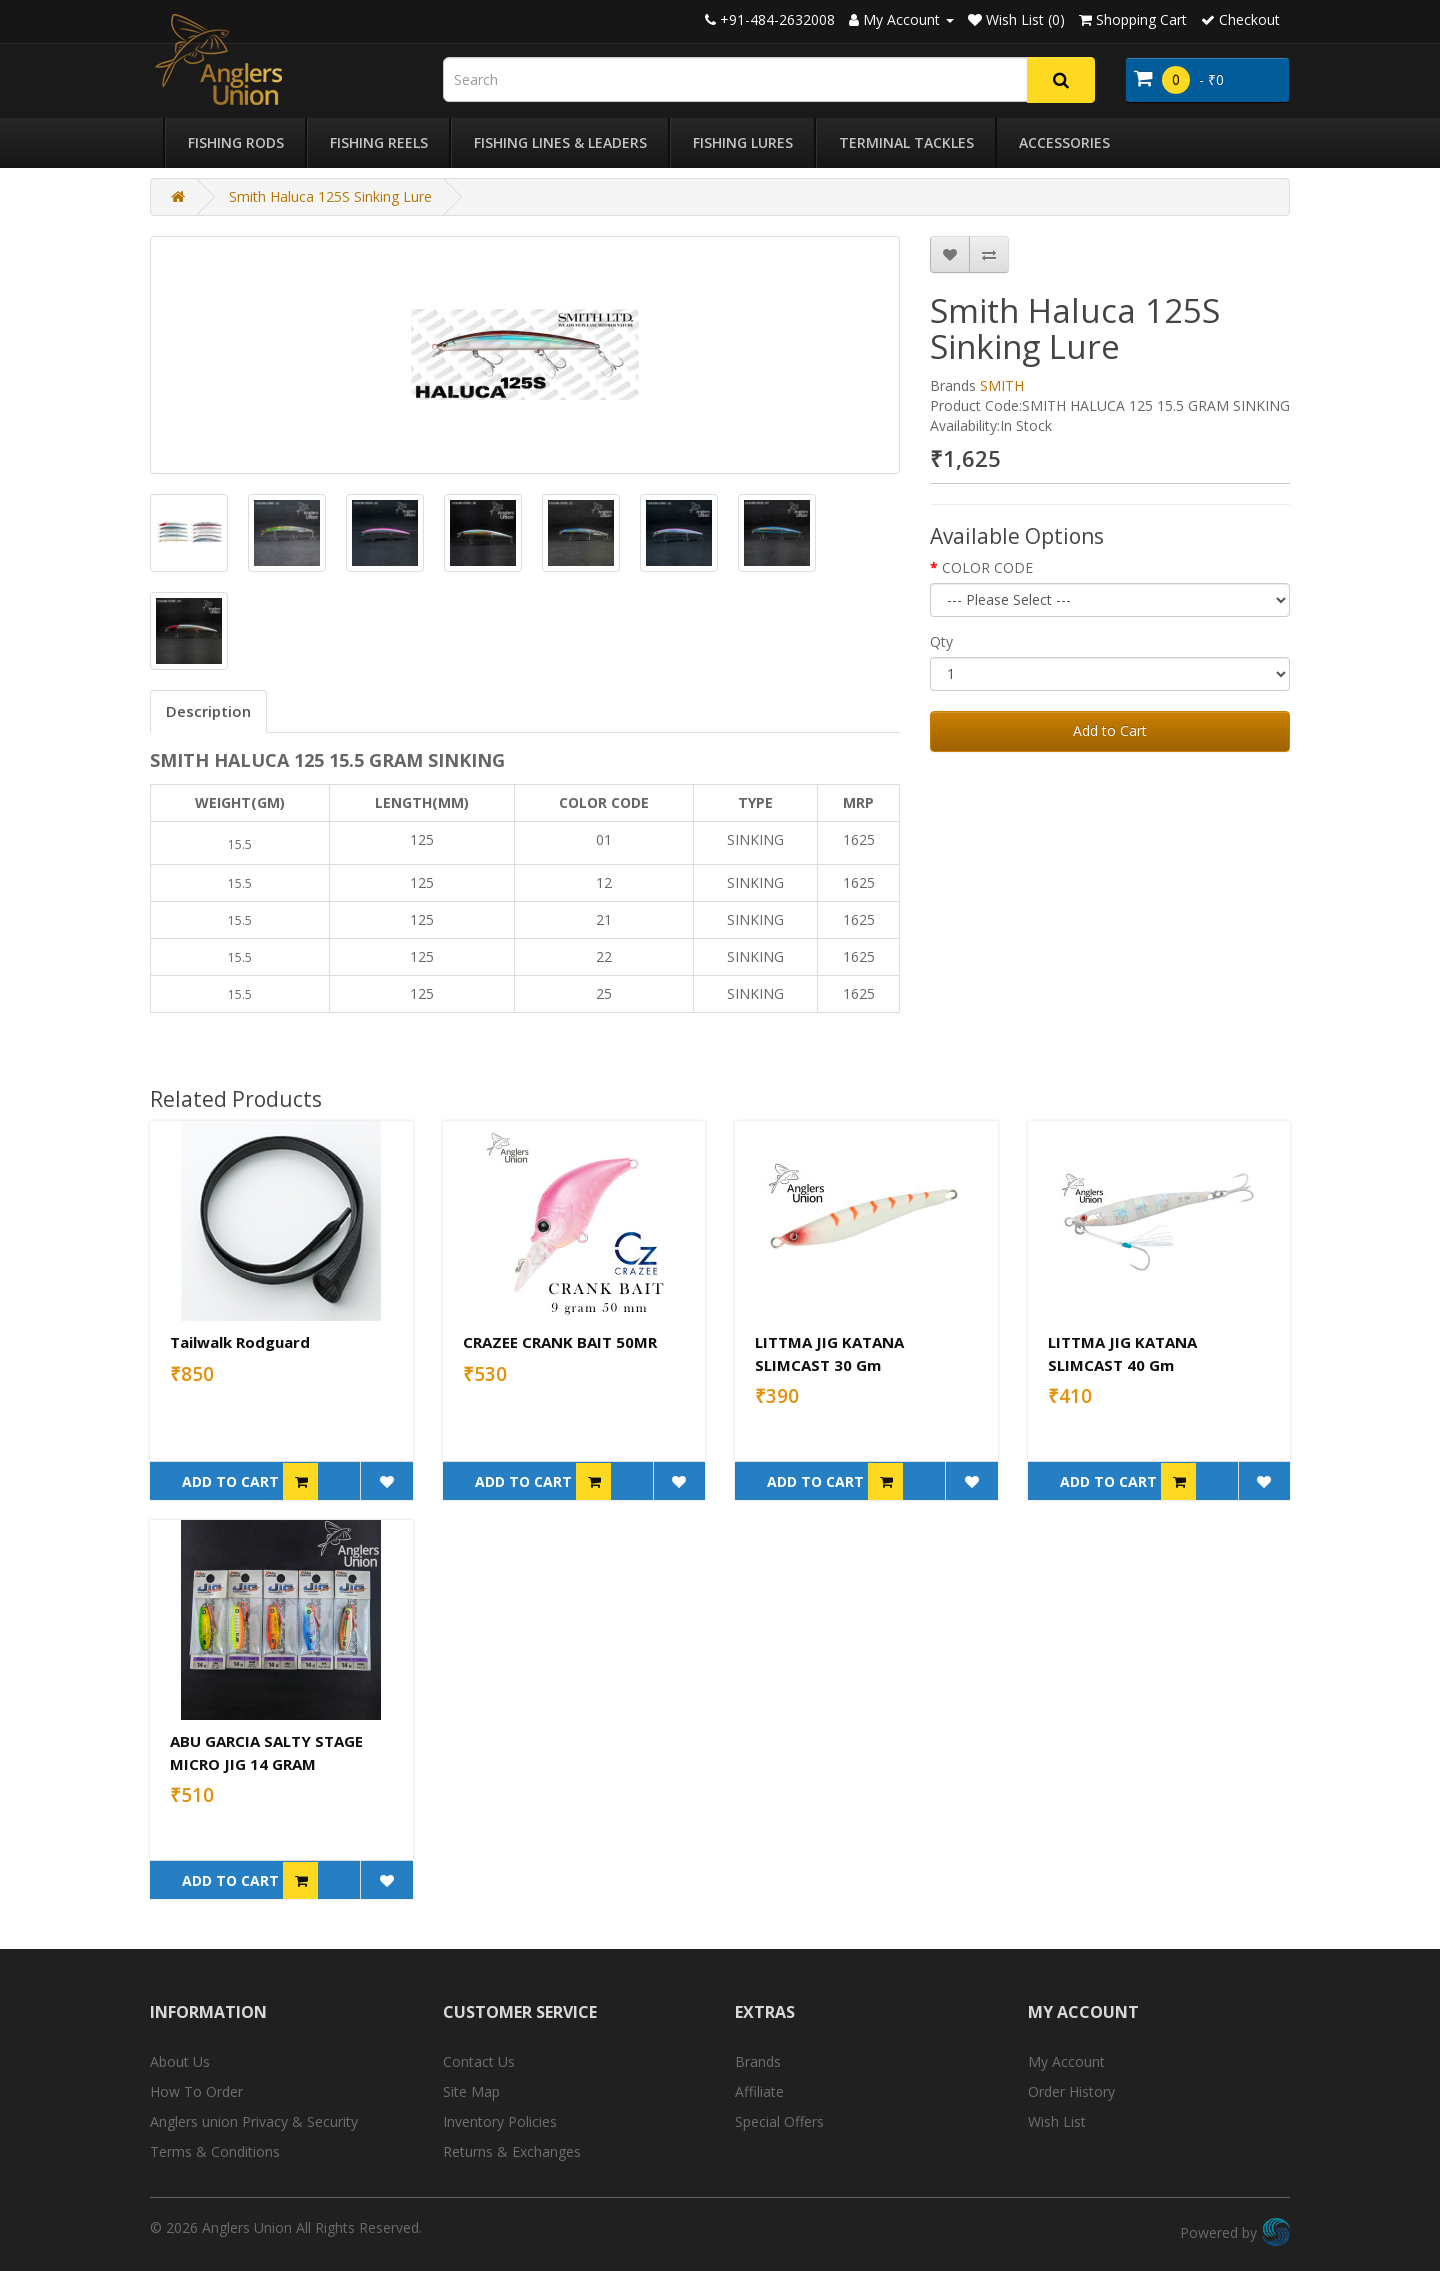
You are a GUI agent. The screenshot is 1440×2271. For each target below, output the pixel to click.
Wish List (1057, 2121)
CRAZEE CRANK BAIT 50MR (560, 1342)
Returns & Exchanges (512, 2151)
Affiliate (759, 2091)
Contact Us (479, 2061)
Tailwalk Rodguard (240, 1342)
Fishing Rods (236, 142)
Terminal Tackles (906, 142)
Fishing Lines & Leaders (560, 142)
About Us (180, 2061)
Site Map (471, 2091)
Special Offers (779, 2121)
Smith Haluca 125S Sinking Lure (330, 196)
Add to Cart (1110, 730)
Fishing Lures (743, 142)
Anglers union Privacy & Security (254, 2121)
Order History (1071, 2091)
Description (208, 711)
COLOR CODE (987, 567)
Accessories (1064, 142)
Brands (758, 2061)
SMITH (1002, 385)
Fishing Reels (379, 142)
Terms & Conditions (215, 2151)
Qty (941, 641)
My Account (1066, 2061)
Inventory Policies (500, 2121)
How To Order (196, 2091)
